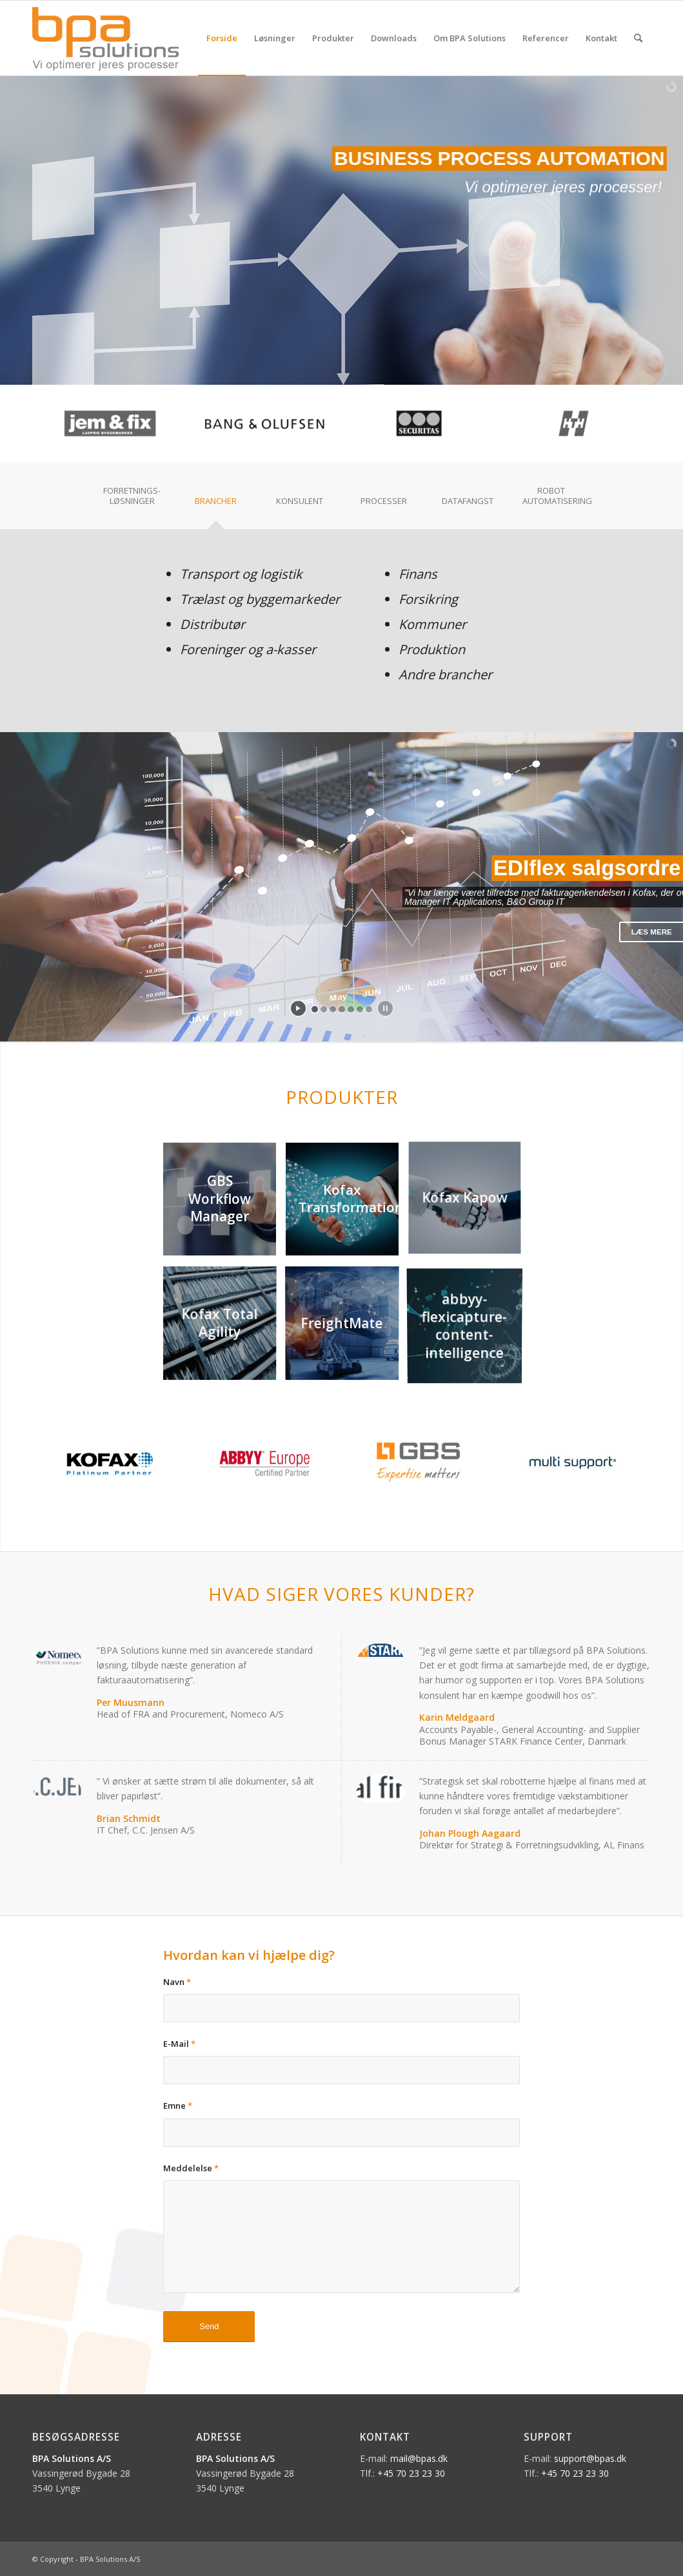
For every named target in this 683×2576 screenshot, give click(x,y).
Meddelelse (191, 2168)
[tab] (132, 500)
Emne (177, 2105)
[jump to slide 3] (332, 1009)
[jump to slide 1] (314, 1009)
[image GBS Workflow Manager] (224, 1204)
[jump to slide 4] (341, 1009)
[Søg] (638, 38)
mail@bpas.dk (419, 2458)
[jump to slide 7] (368, 1009)
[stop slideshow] (385, 1008)
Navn (177, 1982)
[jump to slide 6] (359, 1009)
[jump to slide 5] (350, 1009)
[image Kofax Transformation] (347, 1204)
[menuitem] (222, 38)
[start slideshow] (298, 1008)
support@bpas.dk (590, 2458)
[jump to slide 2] (323, 1009)
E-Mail (179, 2043)
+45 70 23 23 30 (411, 2473)
